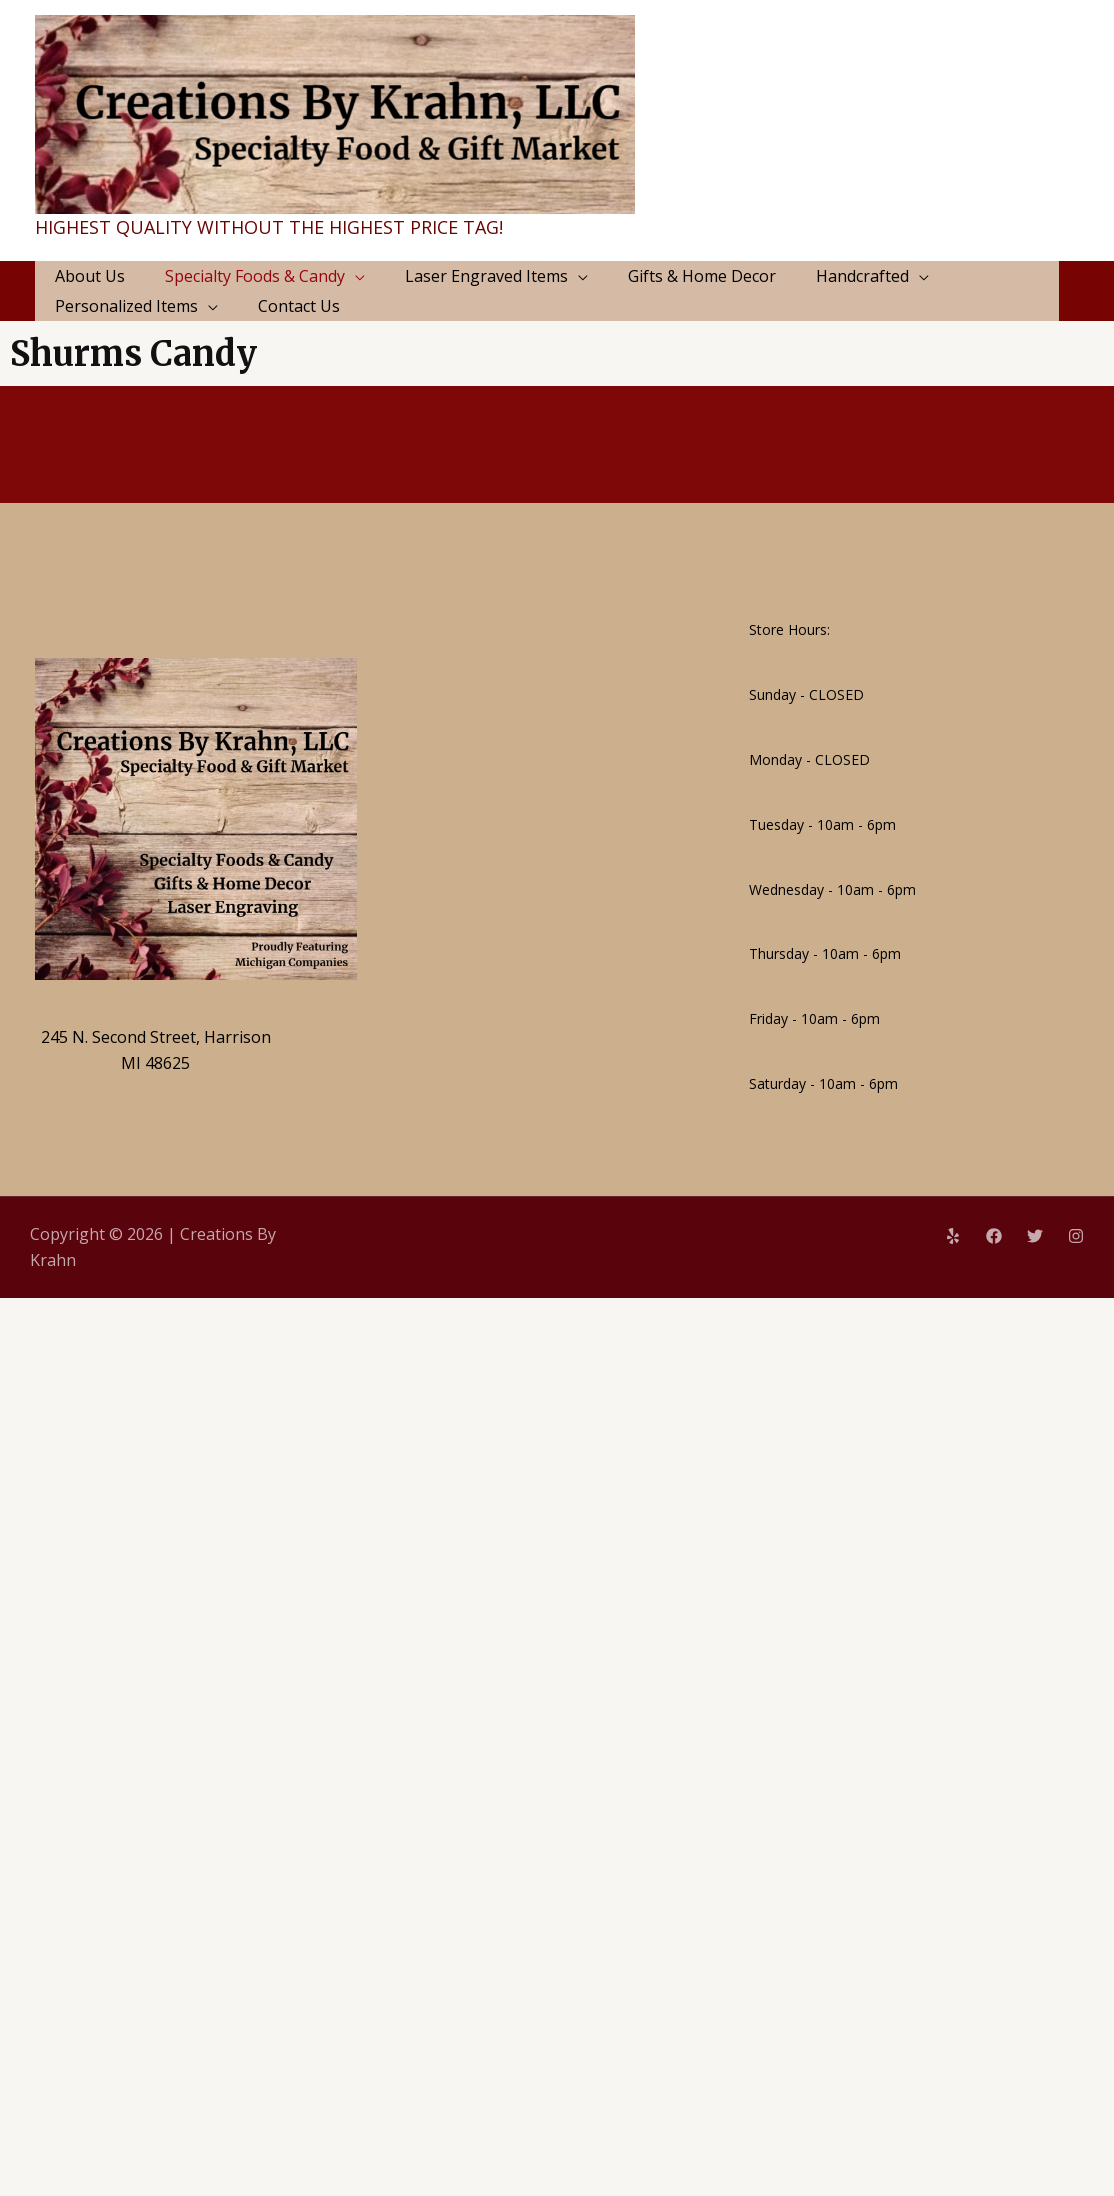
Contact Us (299, 306)
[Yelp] (953, 1236)
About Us (90, 276)
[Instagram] (1076, 1236)
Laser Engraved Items (486, 276)
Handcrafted (862, 276)
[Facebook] (994, 1236)
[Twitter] (1035, 1236)
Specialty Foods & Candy (255, 276)
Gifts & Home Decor (702, 276)
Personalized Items (126, 306)
